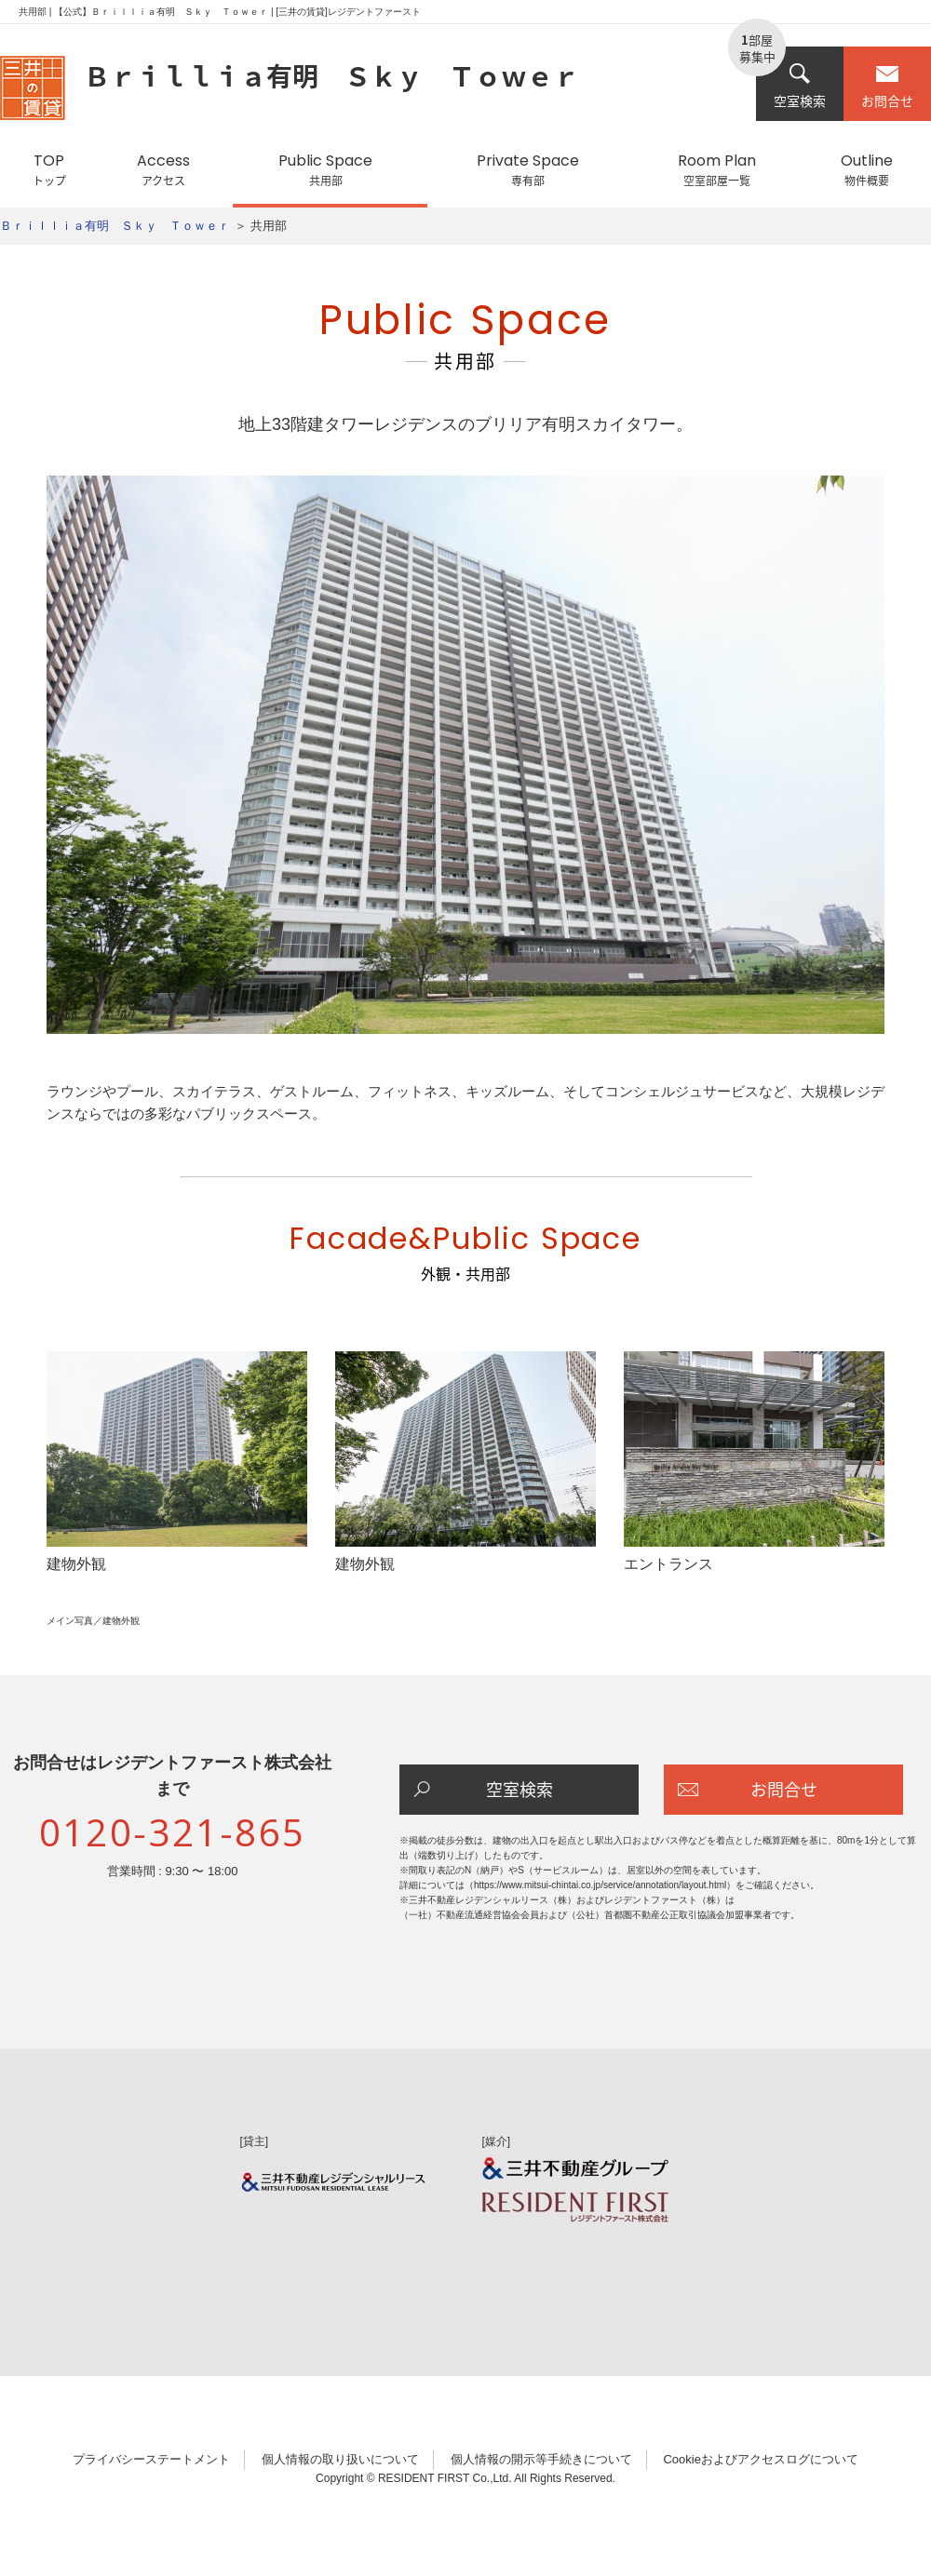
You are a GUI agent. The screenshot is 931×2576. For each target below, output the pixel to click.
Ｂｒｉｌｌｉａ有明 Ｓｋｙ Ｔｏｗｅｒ (115, 226)
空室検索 (800, 86)
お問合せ (887, 86)
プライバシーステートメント (151, 2459)
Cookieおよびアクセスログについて (760, 2459)
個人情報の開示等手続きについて (541, 2459)
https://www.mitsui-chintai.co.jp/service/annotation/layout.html (600, 1885)
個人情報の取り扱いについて (340, 2459)
